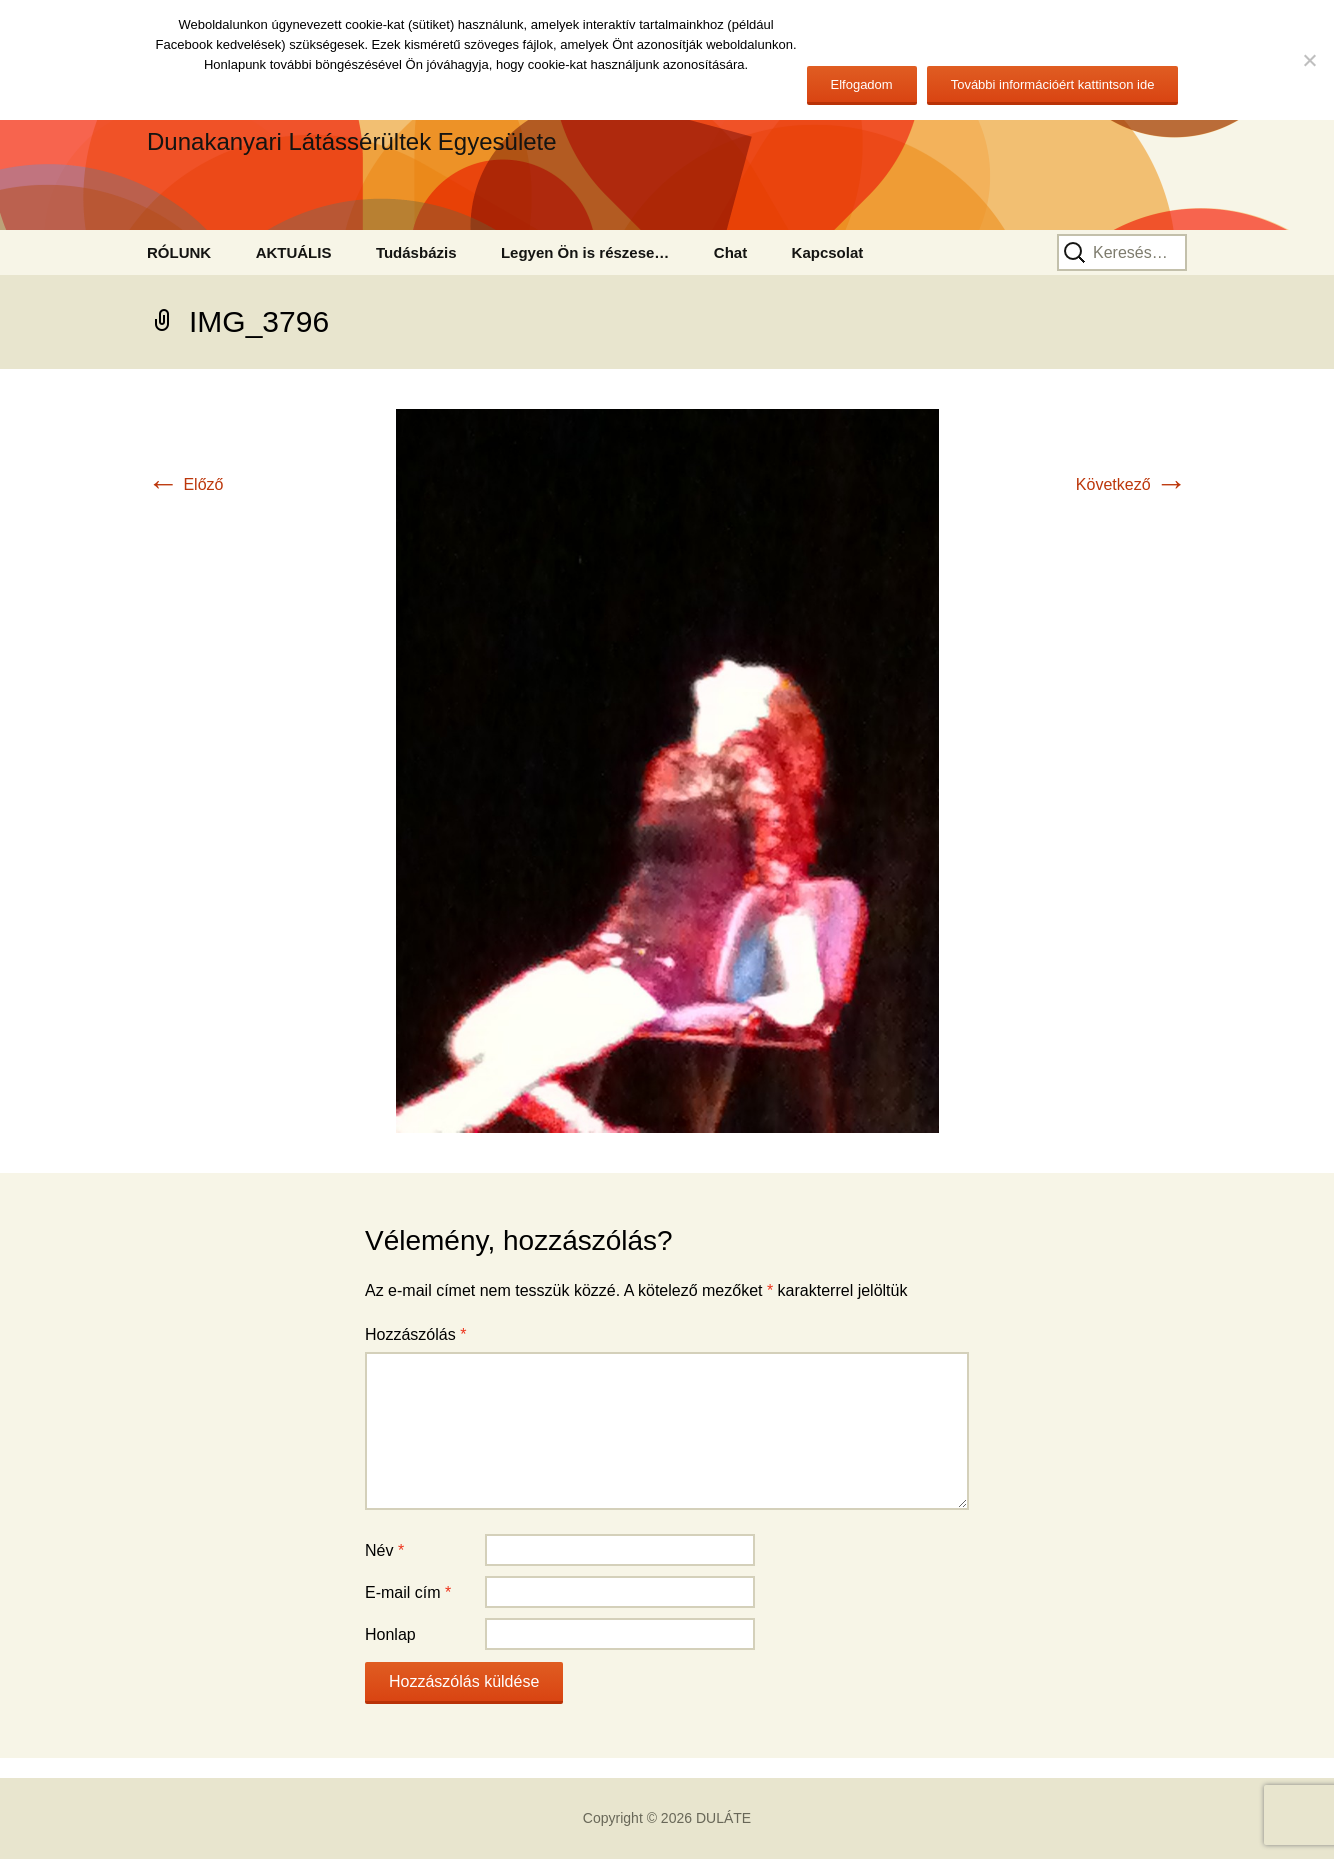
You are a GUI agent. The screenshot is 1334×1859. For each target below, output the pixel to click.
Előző (185, 484)
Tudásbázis (416, 252)
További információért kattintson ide (1053, 84)
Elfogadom (862, 84)
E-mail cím (408, 1592)
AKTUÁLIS (294, 252)
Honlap (390, 1634)
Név (384, 1550)
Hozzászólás (415, 1334)
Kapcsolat (828, 252)
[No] (1309, 60)
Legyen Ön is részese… (585, 252)
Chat (730, 252)
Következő (1131, 484)
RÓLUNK (179, 252)
